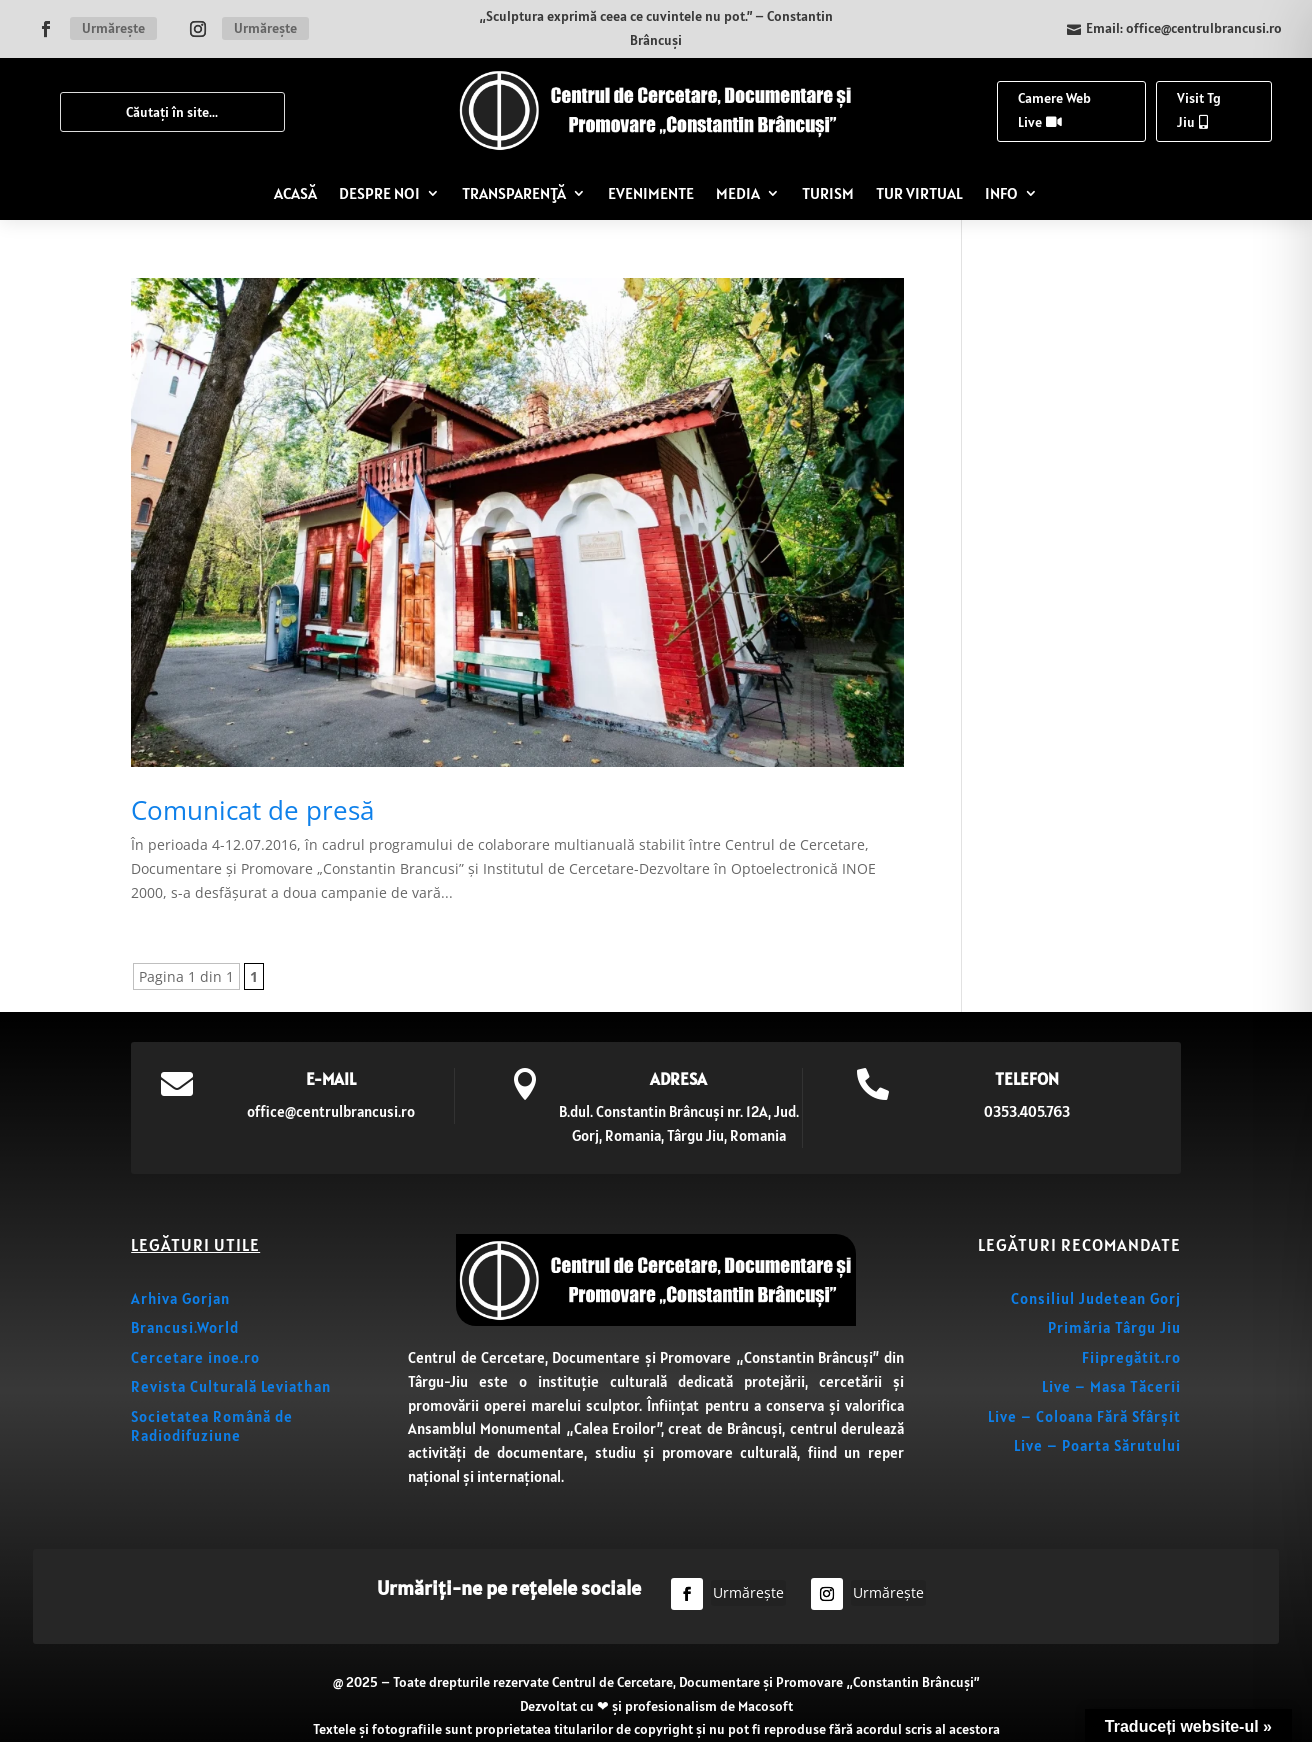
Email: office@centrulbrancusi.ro (1184, 28)
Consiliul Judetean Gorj (1096, 1298)
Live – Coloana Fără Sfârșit (1084, 1416)
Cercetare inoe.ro (195, 1357)
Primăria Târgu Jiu (1114, 1327)
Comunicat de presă (252, 810)
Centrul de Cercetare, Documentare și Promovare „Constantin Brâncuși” (765, 1682)
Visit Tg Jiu (1199, 110)
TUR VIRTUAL (919, 193)
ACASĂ (295, 193)
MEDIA (738, 193)
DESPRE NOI (379, 193)
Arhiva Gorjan (180, 1298)
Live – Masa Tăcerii (1111, 1386)
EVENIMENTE (651, 193)
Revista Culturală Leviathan (231, 1386)
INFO (1001, 193)
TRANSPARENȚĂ (514, 193)
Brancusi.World (185, 1327)
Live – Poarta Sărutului (1097, 1445)
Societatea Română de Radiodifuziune (212, 1426)
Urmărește (113, 28)
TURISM (828, 193)
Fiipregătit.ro (1131, 1357)
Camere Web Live (1054, 110)
